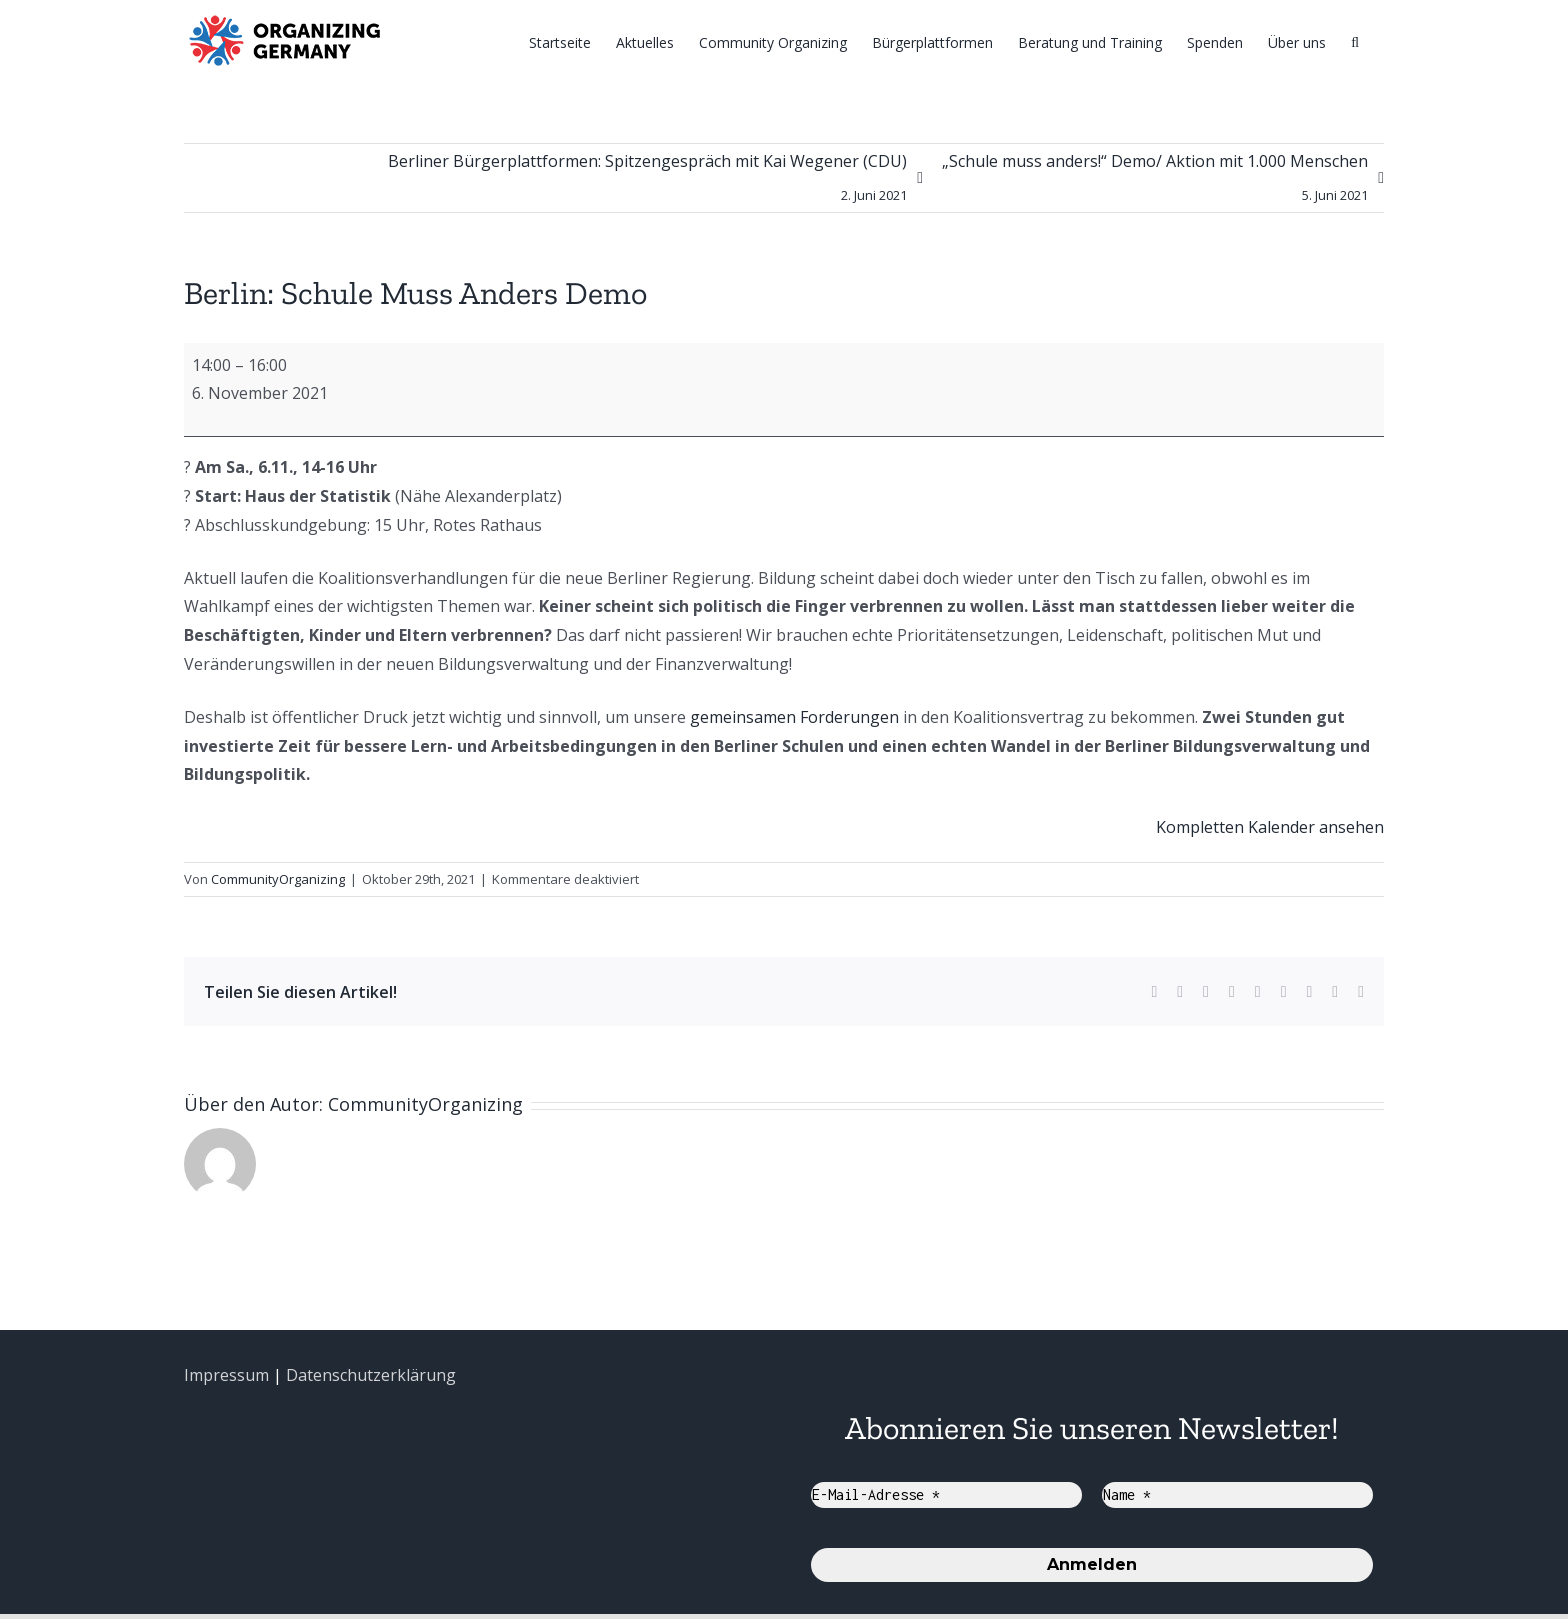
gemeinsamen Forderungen (794, 717)
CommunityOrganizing (278, 879)
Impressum (226, 1375)
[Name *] (1237, 1495)
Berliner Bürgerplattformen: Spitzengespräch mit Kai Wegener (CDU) (647, 181)
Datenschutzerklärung (371, 1375)
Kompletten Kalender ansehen (1270, 827)
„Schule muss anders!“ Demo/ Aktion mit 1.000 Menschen (1155, 181)
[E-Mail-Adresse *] (946, 1495)
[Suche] (1355, 41)
